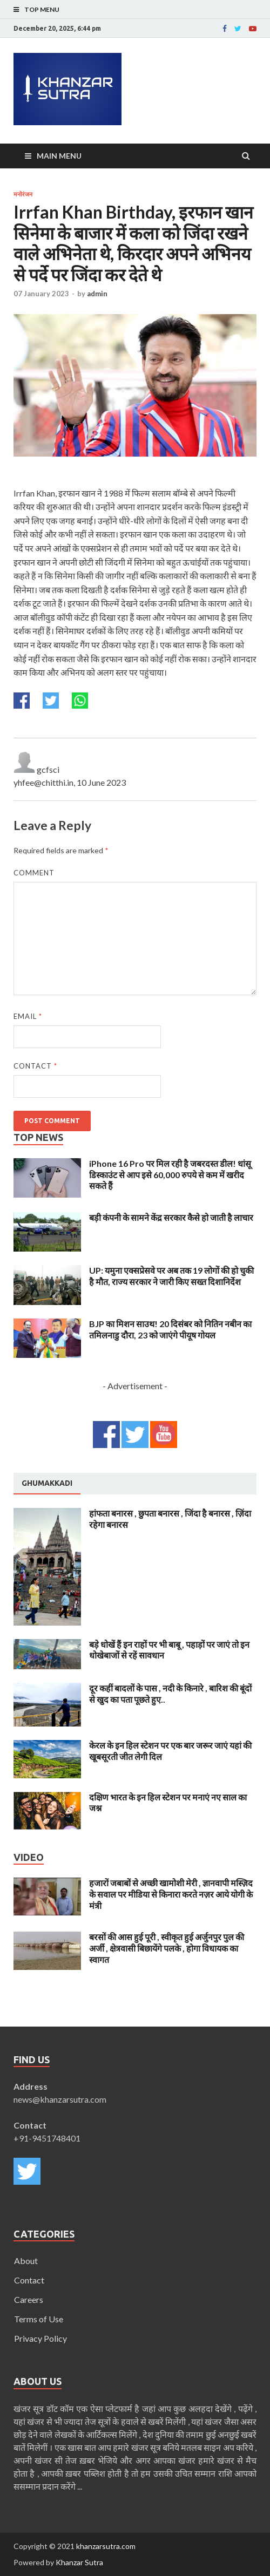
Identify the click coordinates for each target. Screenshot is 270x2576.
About (26, 2260)
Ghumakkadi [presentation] (47, 1483)
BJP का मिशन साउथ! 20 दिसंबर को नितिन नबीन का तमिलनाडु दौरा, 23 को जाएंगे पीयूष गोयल (170, 1329)
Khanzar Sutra (79, 2562)
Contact (35, 1066)
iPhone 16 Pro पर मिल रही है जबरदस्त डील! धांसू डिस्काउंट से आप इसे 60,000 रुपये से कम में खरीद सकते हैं (170, 1174)
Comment (34, 872)
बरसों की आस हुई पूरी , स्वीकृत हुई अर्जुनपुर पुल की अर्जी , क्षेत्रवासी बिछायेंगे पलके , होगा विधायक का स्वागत (166, 1948)
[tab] (47, 1483)
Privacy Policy (40, 2338)
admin (97, 293)
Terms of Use (38, 2319)
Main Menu (59, 155)
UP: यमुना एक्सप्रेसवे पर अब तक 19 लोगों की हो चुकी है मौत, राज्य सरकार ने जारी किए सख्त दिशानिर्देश (171, 1276)
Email (28, 1016)
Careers (28, 2299)
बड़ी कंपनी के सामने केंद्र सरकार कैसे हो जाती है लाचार (171, 1217)
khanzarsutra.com (106, 2546)
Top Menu (41, 9)
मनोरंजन (23, 194)
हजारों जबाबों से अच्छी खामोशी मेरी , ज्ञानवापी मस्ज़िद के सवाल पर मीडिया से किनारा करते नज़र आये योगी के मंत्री (171, 1894)
